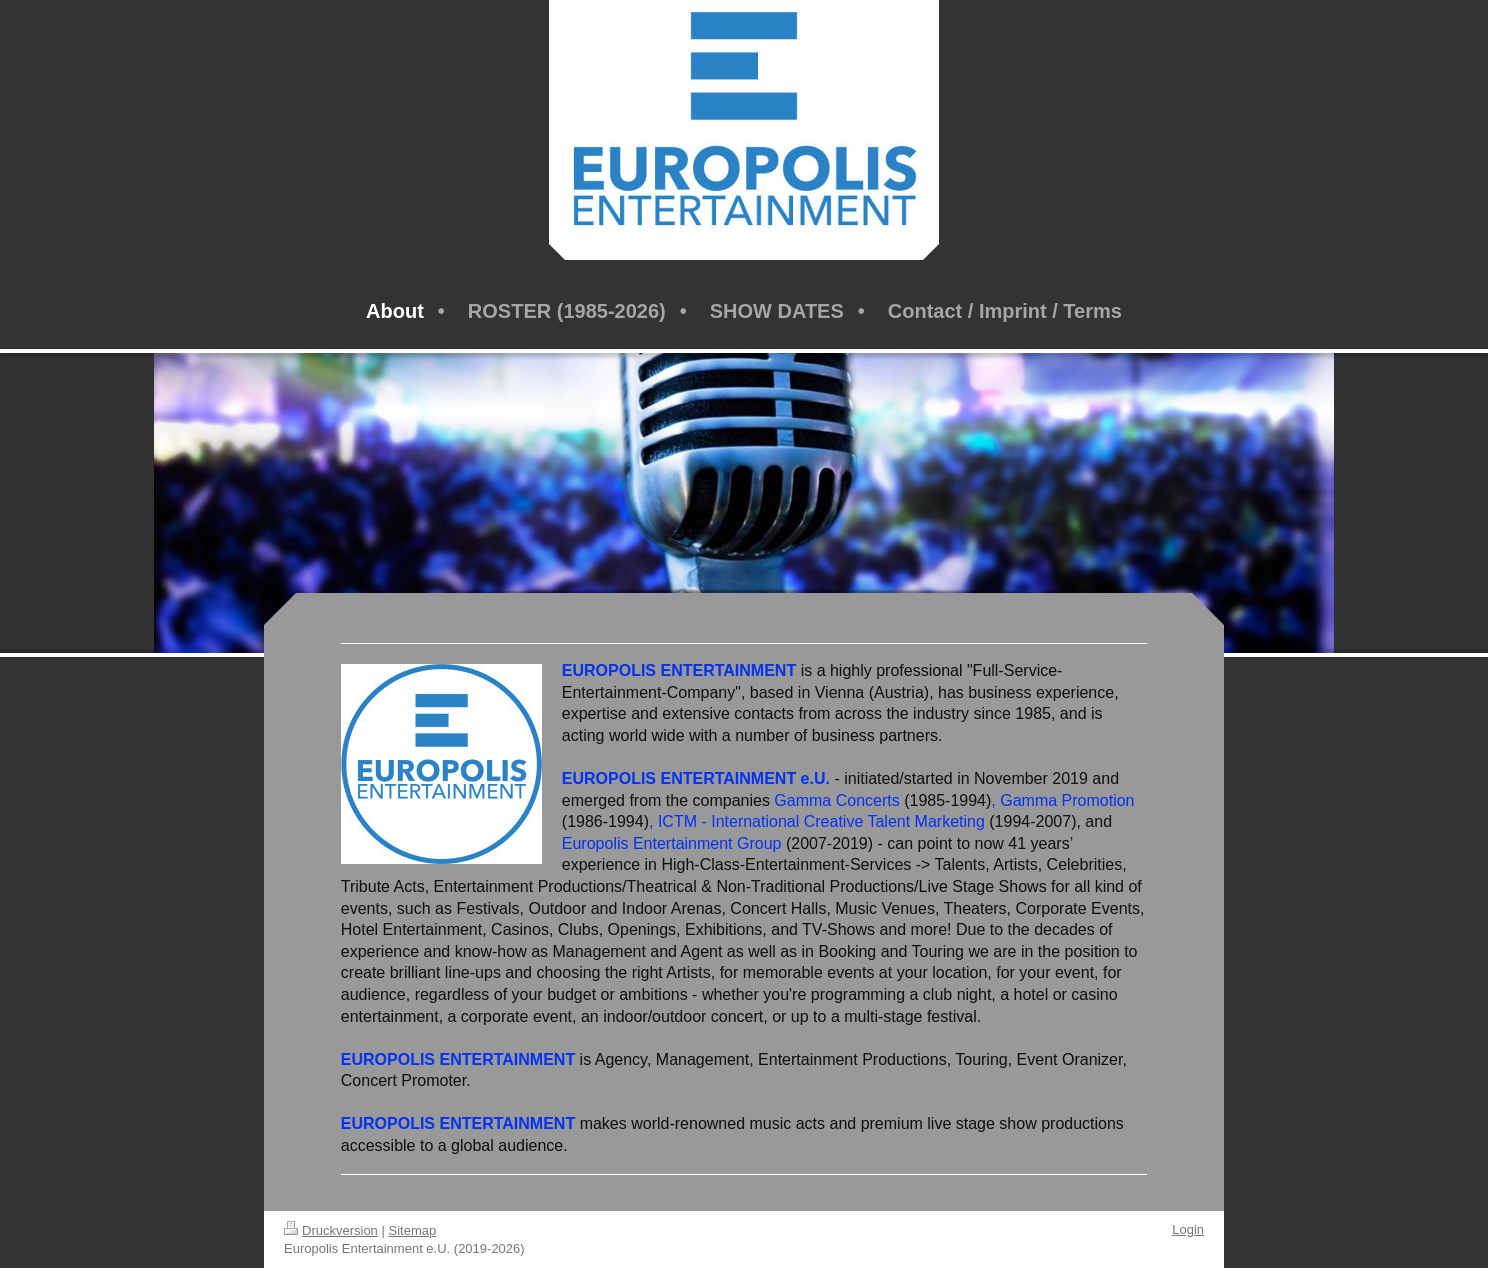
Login (1188, 1229)
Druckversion (331, 1230)
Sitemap (413, 1230)
